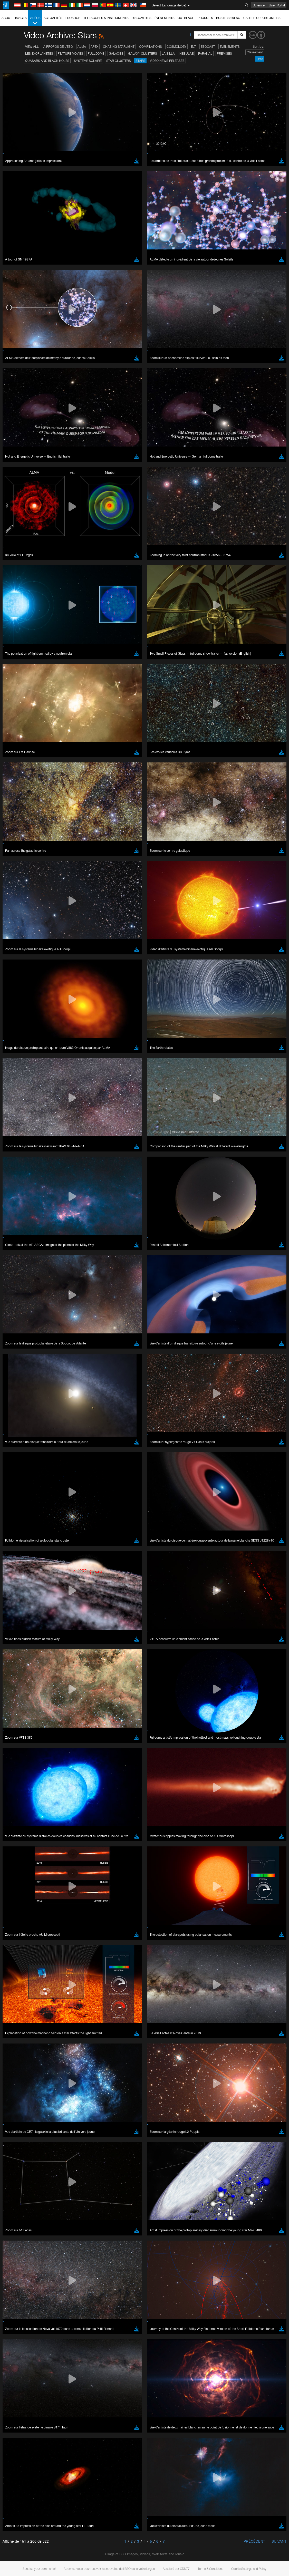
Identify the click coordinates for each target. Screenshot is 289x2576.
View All (32, 47)
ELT (193, 47)
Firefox (20, 1058)
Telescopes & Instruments (106, 18)
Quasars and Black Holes (47, 61)
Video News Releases (167, 61)
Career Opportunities (262, 18)
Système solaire (88, 61)
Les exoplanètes (39, 53)
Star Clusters (118, 61)
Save (16, 1138)
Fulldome (96, 53)
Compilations (150, 47)
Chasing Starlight (118, 47)
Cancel (41, 1138)
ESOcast (208, 47)
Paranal (205, 53)
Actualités (53, 18)
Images (21, 18)
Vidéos (35, 21)
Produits (205, 18)
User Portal (277, 5)
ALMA (82, 47)
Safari (19, 1063)
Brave (19, 1044)
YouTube (11, 954)
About (7, 18)
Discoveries (141, 18)
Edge (19, 1053)
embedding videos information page (57, 964)
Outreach (186, 18)
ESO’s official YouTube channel (121, 954)
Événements (165, 18)
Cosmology (176, 47)
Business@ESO (228, 18)
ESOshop (72, 18)
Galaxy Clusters (142, 53)
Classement (255, 52)
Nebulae (186, 53)
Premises (224, 53)
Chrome (21, 1048)
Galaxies (116, 53)
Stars (140, 61)
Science (259, 5)
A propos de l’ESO (58, 47)
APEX (94, 47)
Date (260, 59)
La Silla (168, 53)
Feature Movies (70, 53)
